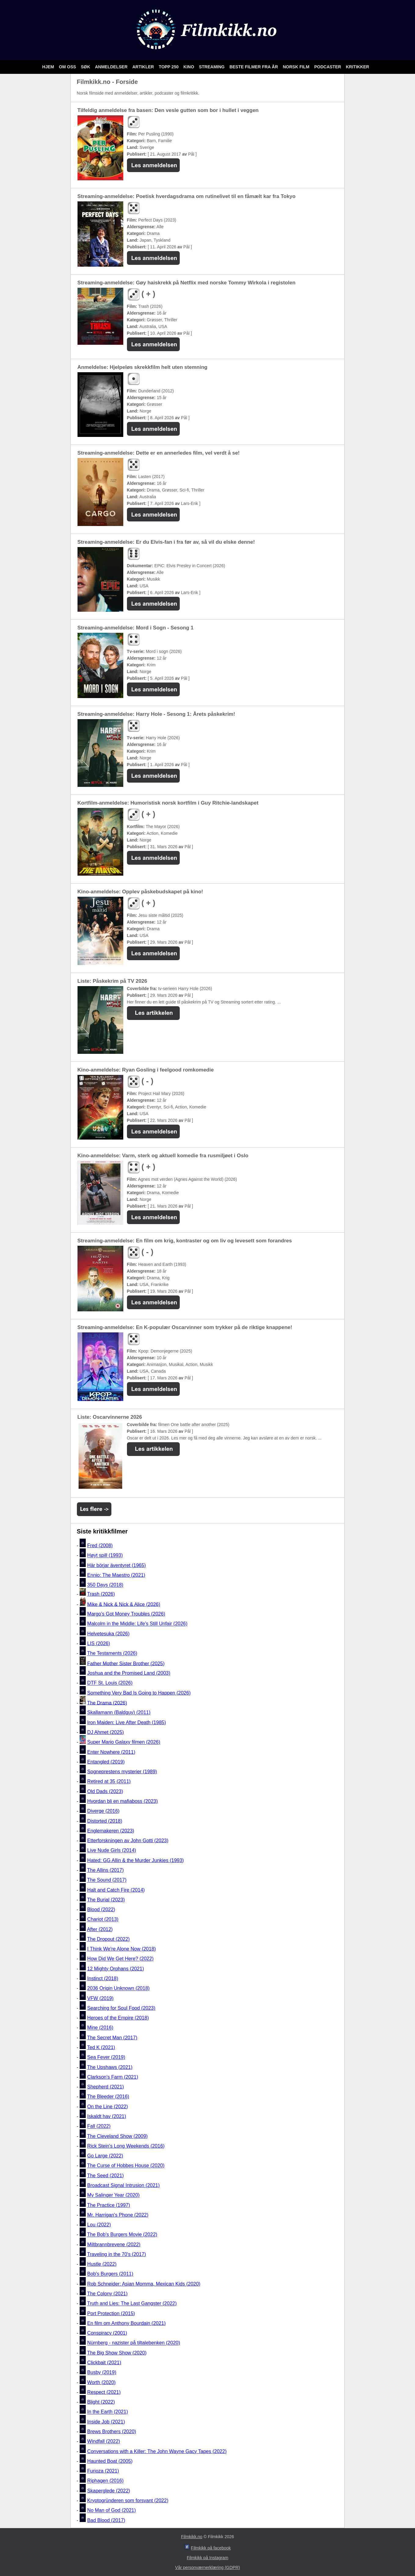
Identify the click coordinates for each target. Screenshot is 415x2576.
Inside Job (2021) (106, 2421)
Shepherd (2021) (105, 2086)
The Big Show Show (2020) (117, 2352)
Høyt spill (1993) (105, 1555)
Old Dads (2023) (105, 1791)
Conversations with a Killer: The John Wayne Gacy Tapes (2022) (157, 2451)
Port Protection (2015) (111, 2313)
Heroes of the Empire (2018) (118, 2017)
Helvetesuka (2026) (108, 1633)
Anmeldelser (111, 66)
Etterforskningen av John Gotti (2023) (127, 1840)
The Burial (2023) (106, 1899)
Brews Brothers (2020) (111, 2431)
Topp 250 (169, 66)
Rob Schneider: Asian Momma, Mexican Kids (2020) (143, 2283)
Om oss (68, 66)
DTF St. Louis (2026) (110, 1683)
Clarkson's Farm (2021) (112, 2077)
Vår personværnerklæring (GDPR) (207, 2567)
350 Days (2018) (105, 1585)
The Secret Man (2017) (112, 2037)
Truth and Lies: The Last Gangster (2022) (132, 2303)
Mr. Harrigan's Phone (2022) (117, 2215)
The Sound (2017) (107, 1880)
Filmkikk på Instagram (207, 2557)
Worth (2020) (101, 2382)
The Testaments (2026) (112, 1653)
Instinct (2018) (102, 1978)
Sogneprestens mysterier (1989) (122, 1771)
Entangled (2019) (106, 1761)
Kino (189, 66)
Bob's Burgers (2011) (110, 2274)
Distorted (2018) (104, 1821)
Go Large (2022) (105, 2155)
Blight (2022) (101, 2402)
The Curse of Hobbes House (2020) (125, 2165)
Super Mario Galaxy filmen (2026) (123, 1742)
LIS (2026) (98, 1643)
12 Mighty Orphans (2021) (115, 1968)
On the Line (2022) (107, 2106)
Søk (86, 66)
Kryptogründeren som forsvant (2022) (127, 2500)
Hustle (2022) (102, 2264)
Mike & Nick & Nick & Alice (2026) (123, 1604)
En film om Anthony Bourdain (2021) (126, 2323)
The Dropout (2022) (108, 1939)
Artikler (143, 66)
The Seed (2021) (105, 2175)
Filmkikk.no (191, 2536)
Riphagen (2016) (105, 2481)
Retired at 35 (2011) (109, 1781)
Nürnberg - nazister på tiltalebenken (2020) (133, 2343)
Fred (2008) (100, 1545)
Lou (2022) (99, 2224)
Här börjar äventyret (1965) (116, 1565)
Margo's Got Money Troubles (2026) (126, 1613)
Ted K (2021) (101, 2047)
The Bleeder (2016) (108, 2096)
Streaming (212, 66)
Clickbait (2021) (104, 2362)
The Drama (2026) (107, 1702)
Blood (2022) (101, 1909)
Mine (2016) (100, 2027)
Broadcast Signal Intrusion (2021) (123, 2185)
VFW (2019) (100, 1998)
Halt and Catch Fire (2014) (116, 1890)
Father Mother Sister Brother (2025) (125, 1663)
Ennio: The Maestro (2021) (116, 1575)
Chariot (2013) (102, 1919)
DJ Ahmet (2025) (105, 1732)
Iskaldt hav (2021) (106, 2116)
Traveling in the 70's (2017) (116, 2254)
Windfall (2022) (103, 2441)
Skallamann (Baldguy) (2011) (118, 1712)
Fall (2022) (98, 2126)
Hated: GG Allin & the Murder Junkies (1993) (135, 1860)
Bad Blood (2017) (106, 2520)
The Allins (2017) (105, 1870)
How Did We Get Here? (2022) (120, 1959)
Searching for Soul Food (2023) (121, 2008)
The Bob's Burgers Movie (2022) (122, 2234)
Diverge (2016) (103, 1811)
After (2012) (100, 1929)
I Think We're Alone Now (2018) (121, 1948)
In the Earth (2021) (107, 2412)
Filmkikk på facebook (211, 2547)
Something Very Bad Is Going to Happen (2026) (139, 1692)
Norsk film (297, 66)
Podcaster (328, 66)
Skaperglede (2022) (108, 2490)
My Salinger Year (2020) (113, 2195)
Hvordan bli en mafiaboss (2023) (122, 1801)
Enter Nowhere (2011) (111, 1752)
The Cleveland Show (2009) (117, 2136)
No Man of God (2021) (111, 2510)
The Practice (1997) (108, 2205)
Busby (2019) (101, 2372)
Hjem (48, 66)
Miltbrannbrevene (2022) (113, 2244)
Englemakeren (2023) (110, 1830)
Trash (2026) (101, 1594)
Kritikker (357, 66)
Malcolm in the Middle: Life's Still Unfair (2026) (137, 1624)
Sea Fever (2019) (106, 2057)
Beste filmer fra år (254, 66)
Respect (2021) (104, 2392)
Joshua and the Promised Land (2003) (128, 1673)
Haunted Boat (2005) (110, 2461)
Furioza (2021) (103, 2470)
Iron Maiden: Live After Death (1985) (126, 1722)
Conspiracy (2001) (107, 2333)
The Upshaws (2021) (110, 2067)
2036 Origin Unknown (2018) (118, 1988)
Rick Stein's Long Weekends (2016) (126, 2146)
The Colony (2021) (107, 2293)
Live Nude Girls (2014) (111, 1850)
